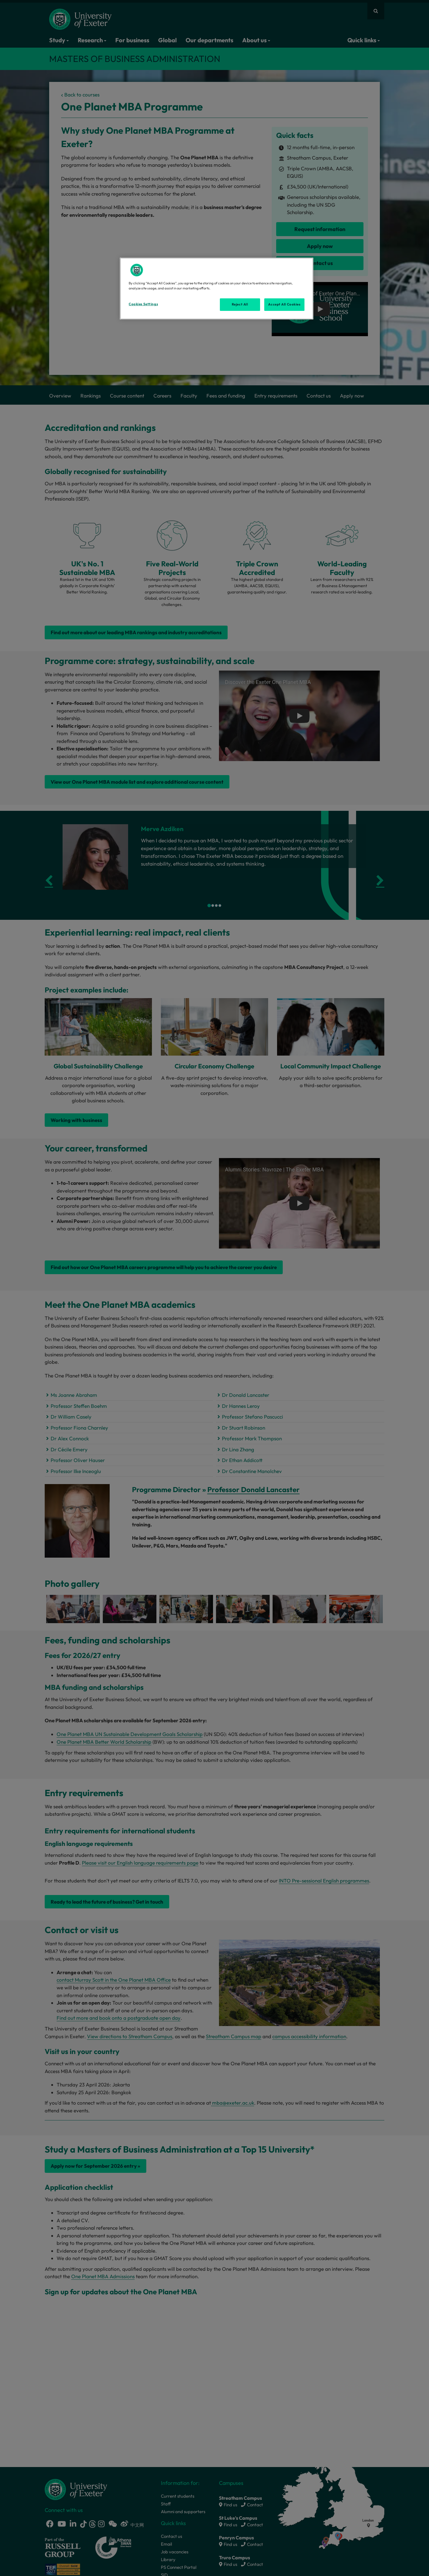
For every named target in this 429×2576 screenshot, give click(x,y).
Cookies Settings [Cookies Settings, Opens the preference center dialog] (143, 304)
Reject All (240, 304)
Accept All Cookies (284, 304)
